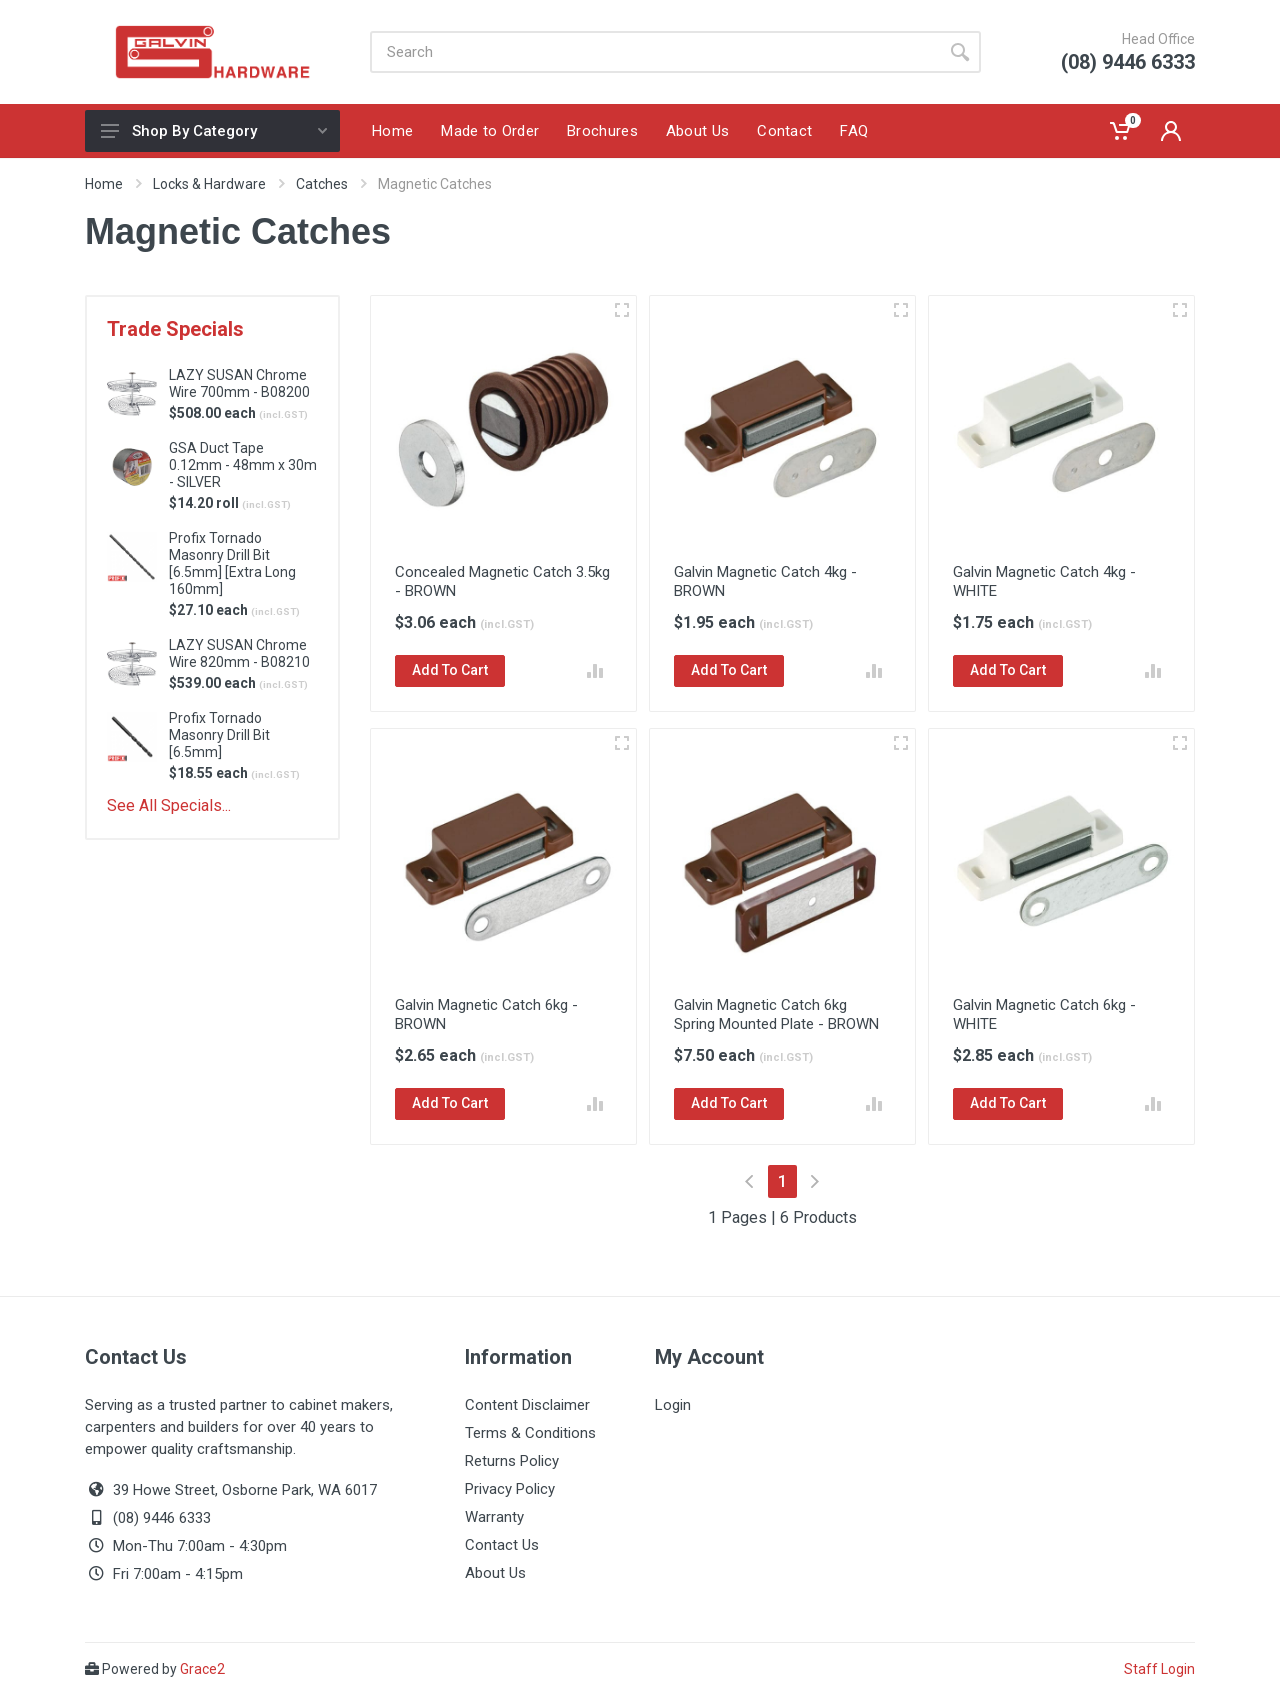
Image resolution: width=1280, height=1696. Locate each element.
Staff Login (1159, 1669)
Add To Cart (450, 670)
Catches (322, 184)
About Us (495, 1573)
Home (104, 184)
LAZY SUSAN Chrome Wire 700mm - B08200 (239, 383)
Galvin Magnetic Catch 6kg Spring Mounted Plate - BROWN (776, 1014)
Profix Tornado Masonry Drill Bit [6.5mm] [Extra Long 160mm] (232, 563)
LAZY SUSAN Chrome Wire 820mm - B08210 (239, 653)
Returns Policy (512, 1461)
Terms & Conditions (530, 1433)
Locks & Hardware (209, 184)
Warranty (494, 1517)
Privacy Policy (510, 1489)
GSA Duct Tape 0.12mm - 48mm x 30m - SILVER (243, 465)
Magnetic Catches (435, 184)
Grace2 (202, 1669)
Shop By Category (214, 131)
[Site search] (654, 52)
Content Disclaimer (527, 1405)
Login (673, 1405)
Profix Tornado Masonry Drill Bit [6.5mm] (219, 735)
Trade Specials (175, 329)
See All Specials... (169, 805)
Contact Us (502, 1545)
